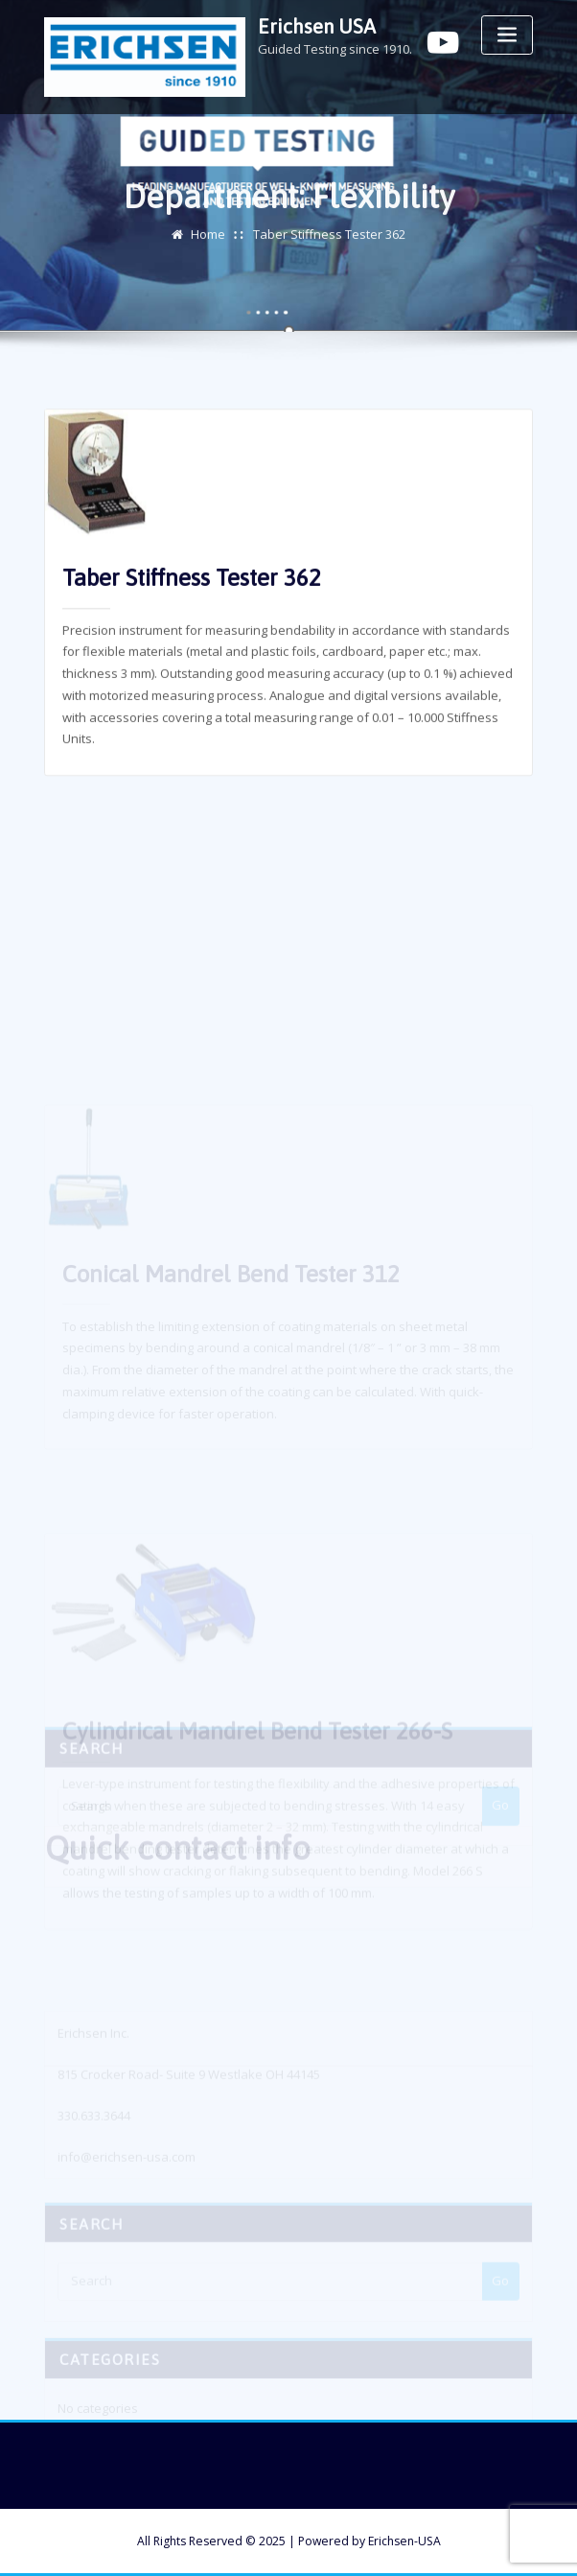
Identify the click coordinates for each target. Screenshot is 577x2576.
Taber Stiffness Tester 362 (329, 237)
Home (208, 237)
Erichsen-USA (404, 2541)
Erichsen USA (317, 26)
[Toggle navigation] (507, 35)
